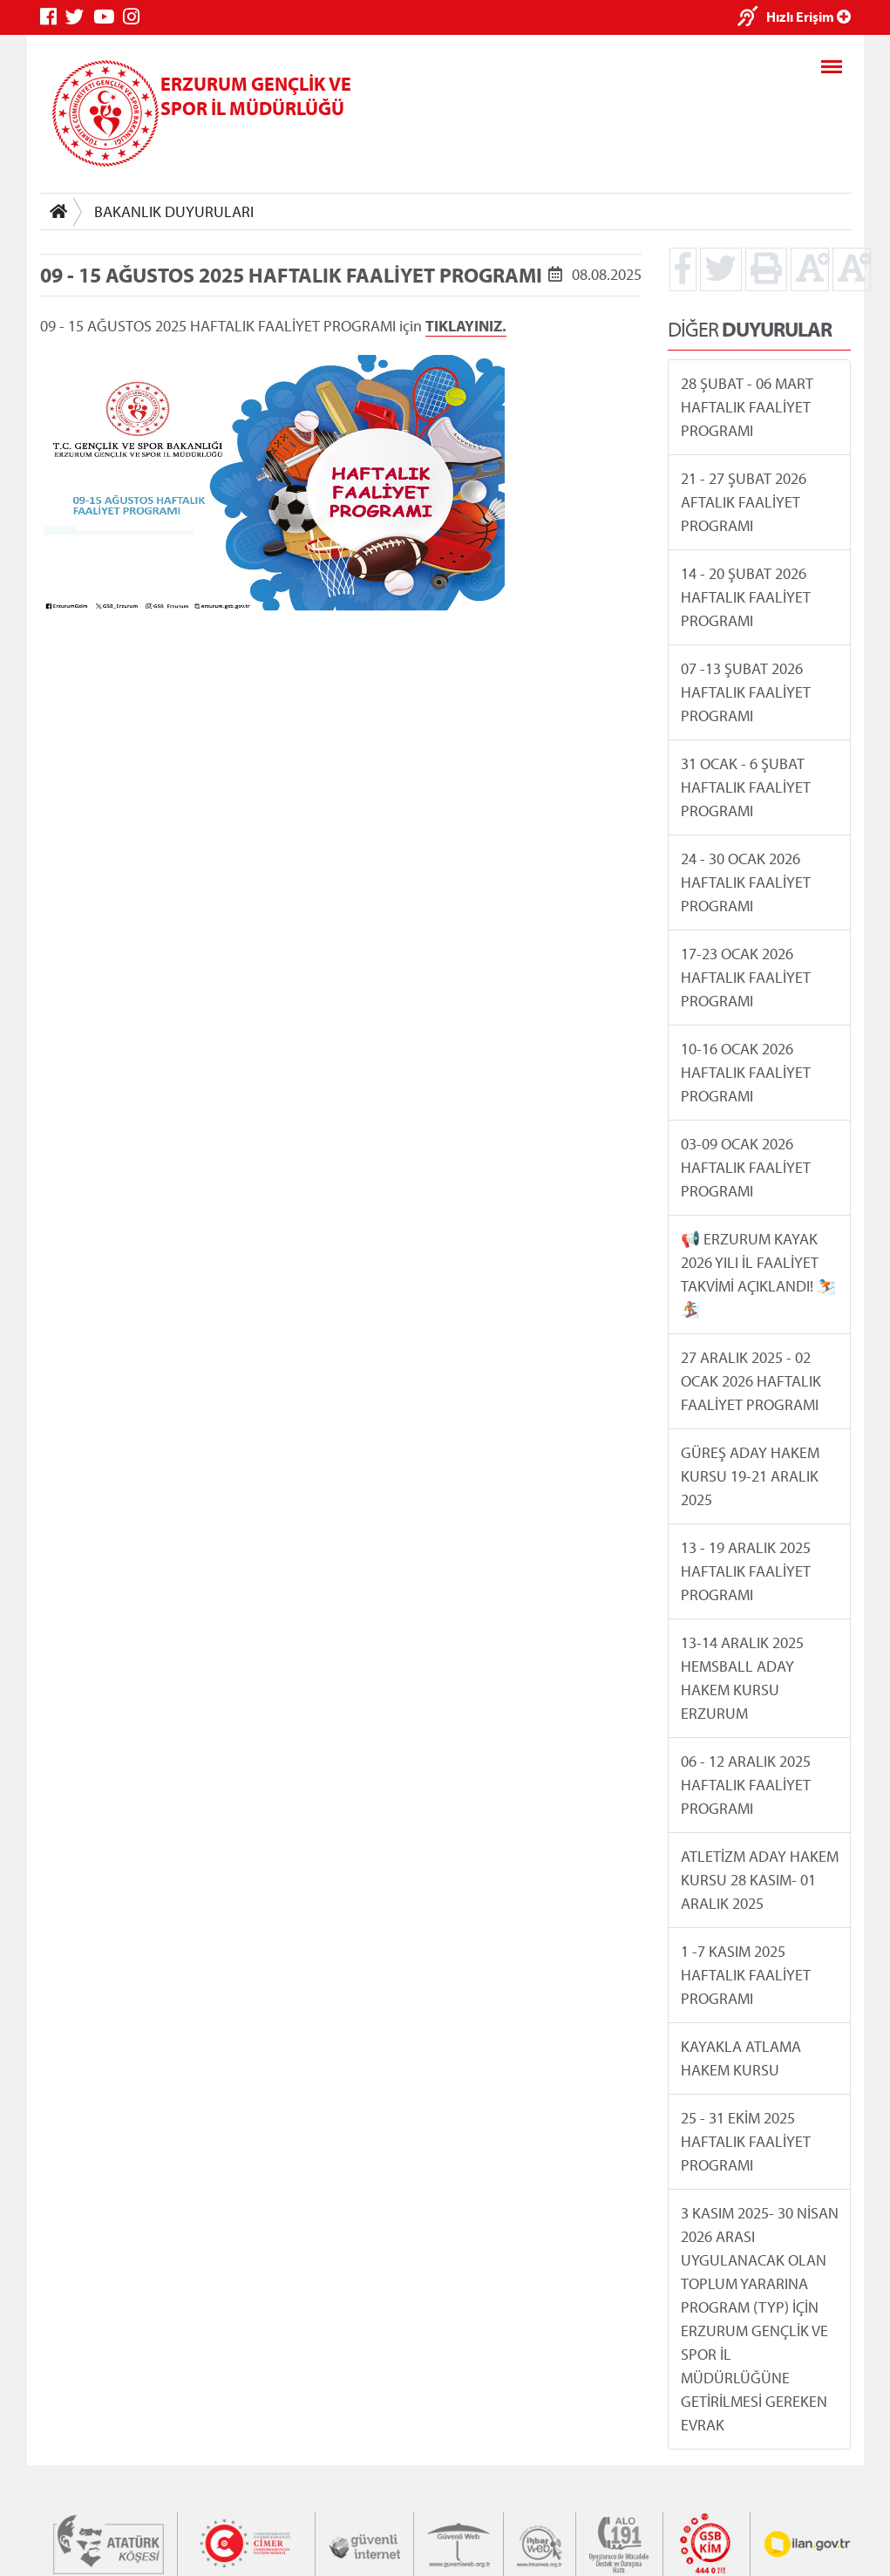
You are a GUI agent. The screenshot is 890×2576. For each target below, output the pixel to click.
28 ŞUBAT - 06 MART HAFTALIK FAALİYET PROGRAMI (746, 406)
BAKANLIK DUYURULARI (174, 211)
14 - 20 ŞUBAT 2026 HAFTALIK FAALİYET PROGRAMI (745, 596)
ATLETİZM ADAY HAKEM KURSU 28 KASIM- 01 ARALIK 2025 (759, 1879)
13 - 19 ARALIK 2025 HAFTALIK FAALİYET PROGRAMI (745, 1571)
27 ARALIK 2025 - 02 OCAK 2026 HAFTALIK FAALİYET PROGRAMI (750, 1380)
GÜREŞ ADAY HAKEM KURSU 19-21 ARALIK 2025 (749, 1475)
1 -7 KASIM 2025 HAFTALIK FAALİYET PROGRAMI (745, 1974)
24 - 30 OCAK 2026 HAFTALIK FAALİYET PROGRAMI (745, 882)
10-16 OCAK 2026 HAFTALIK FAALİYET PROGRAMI (745, 1072)
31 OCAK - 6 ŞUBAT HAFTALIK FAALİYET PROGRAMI (745, 787)
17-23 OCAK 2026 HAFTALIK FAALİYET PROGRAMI (745, 977)
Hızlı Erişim (808, 16)
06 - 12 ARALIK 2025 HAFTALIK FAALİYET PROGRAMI (745, 1784)
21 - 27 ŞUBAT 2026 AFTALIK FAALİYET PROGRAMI (742, 501)
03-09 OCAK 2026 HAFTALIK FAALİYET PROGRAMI (745, 1167)
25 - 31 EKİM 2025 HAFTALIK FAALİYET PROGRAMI (745, 2141)
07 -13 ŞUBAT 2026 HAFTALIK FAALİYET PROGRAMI (745, 692)
